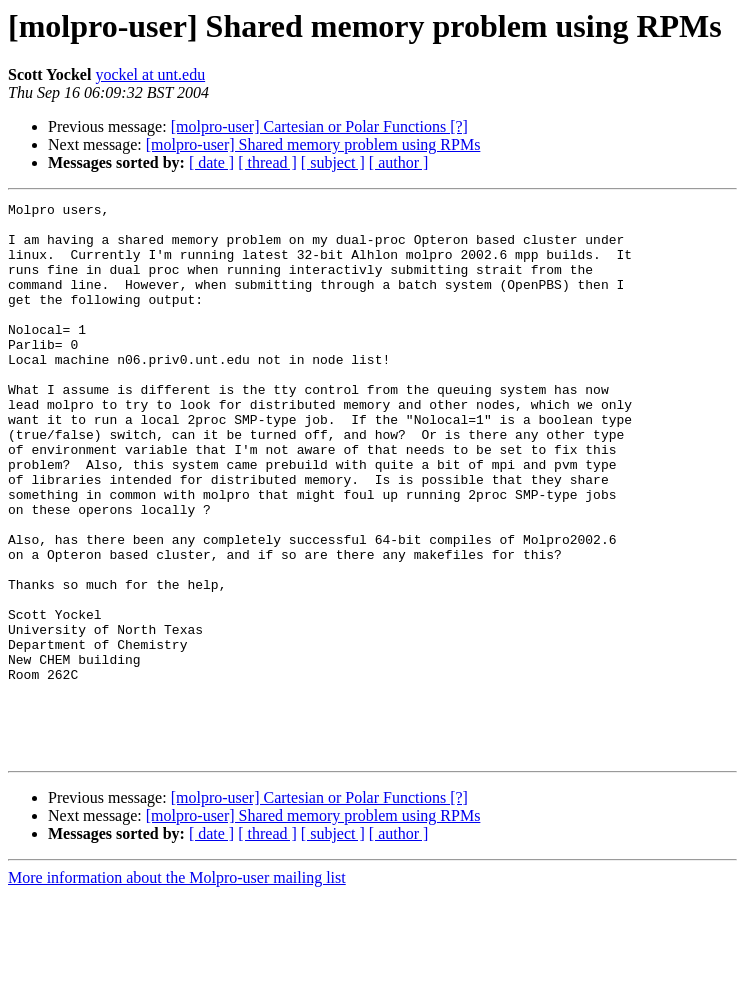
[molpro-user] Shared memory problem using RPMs (313, 144)
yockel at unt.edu (150, 74)
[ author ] (399, 162)
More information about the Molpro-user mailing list (177, 988)
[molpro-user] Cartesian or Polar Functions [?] (319, 126)
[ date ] (211, 162)
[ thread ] (267, 162)
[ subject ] (333, 162)
